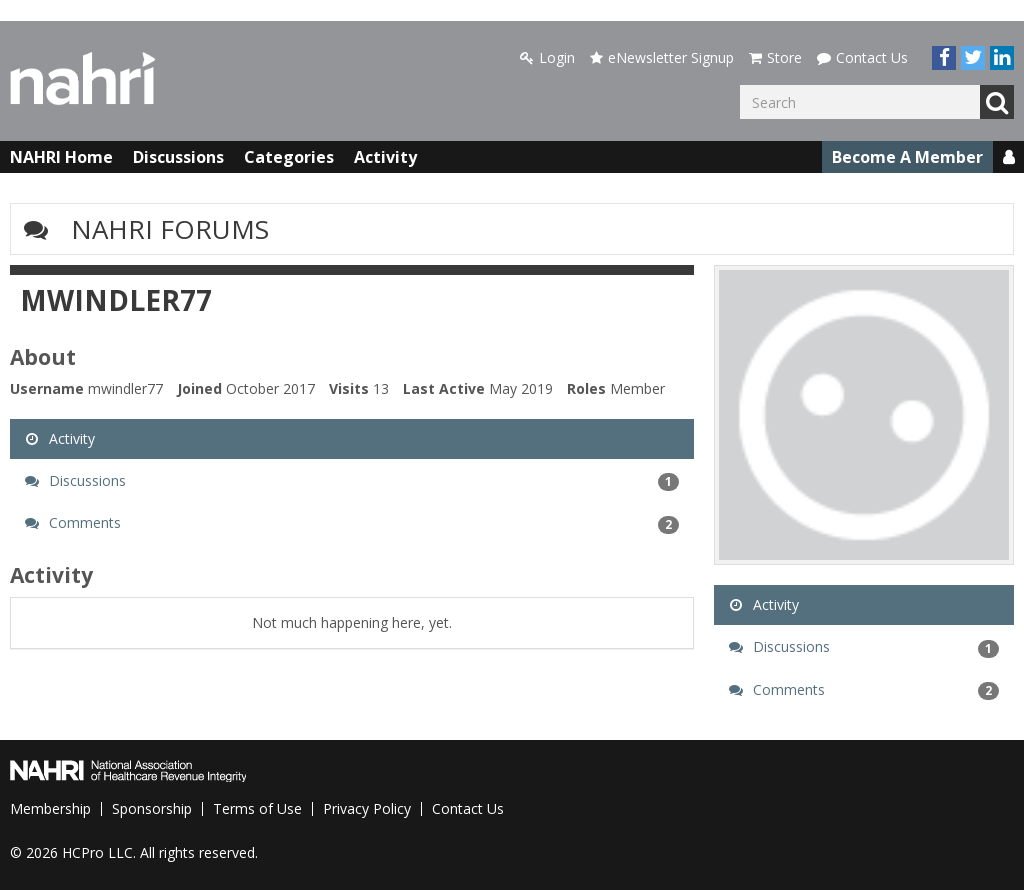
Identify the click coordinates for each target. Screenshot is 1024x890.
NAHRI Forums (170, 229)
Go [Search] (997, 102)
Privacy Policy (367, 808)
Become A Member (907, 157)
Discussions (178, 157)
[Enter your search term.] (860, 102)
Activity (385, 157)
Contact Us (862, 57)
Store (775, 57)
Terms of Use (257, 808)
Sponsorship (152, 808)
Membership (50, 808)
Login (547, 57)
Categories (289, 157)
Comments (352, 523)
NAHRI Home (61, 157)
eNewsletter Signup (662, 57)
